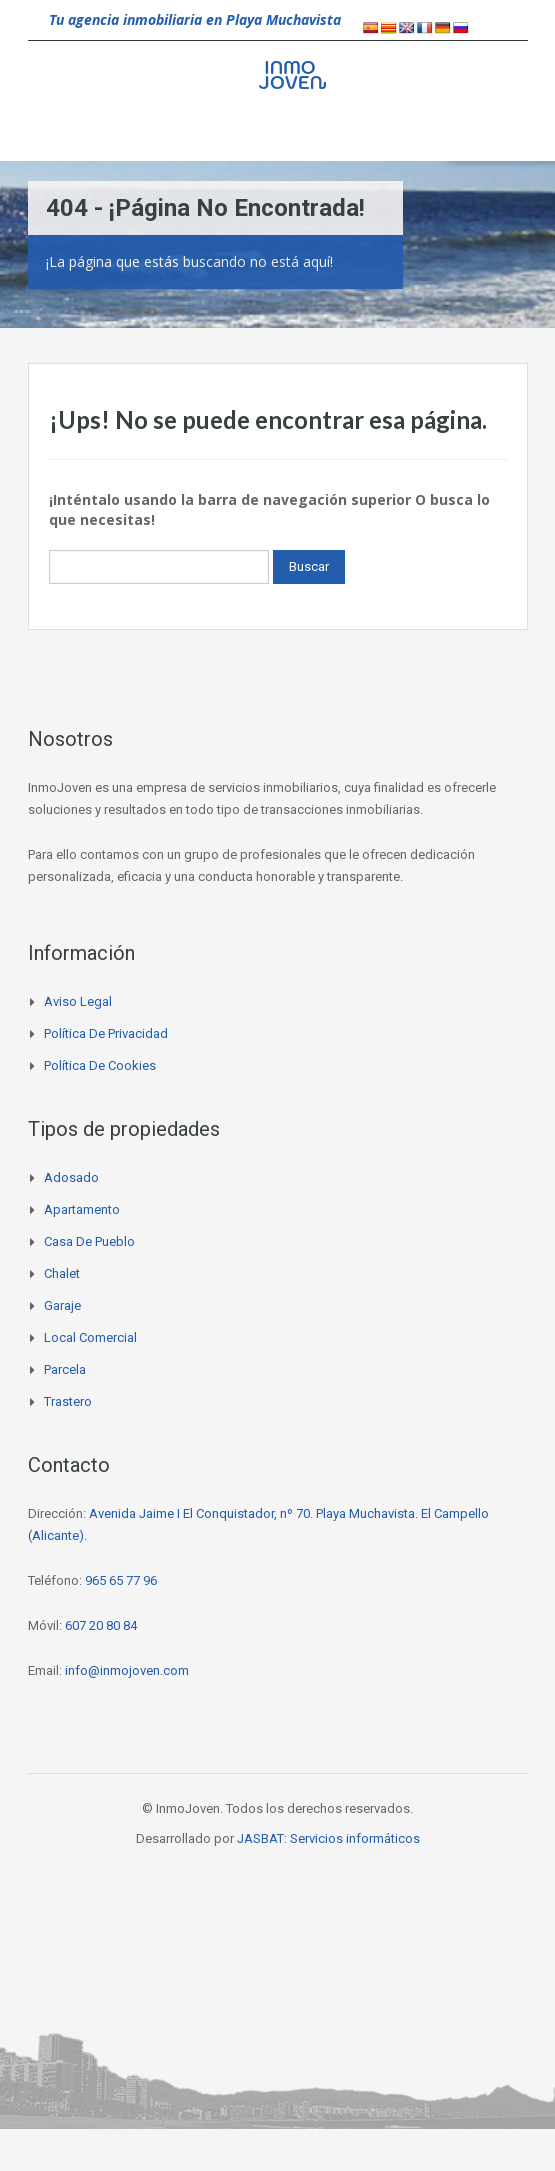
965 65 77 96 (121, 1580)
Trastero (68, 1401)
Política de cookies (100, 1065)
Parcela (65, 1369)
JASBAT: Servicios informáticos (328, 1838)
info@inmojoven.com (127, 1670)
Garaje (62, 1305)
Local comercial (90, 1337)
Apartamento (82, 1209)
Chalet (62, 1273)
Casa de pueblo (89, 1241)
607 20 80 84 (101, 1625)
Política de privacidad (106, 1033)
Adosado (71, 1177)
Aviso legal (78, 1001)
